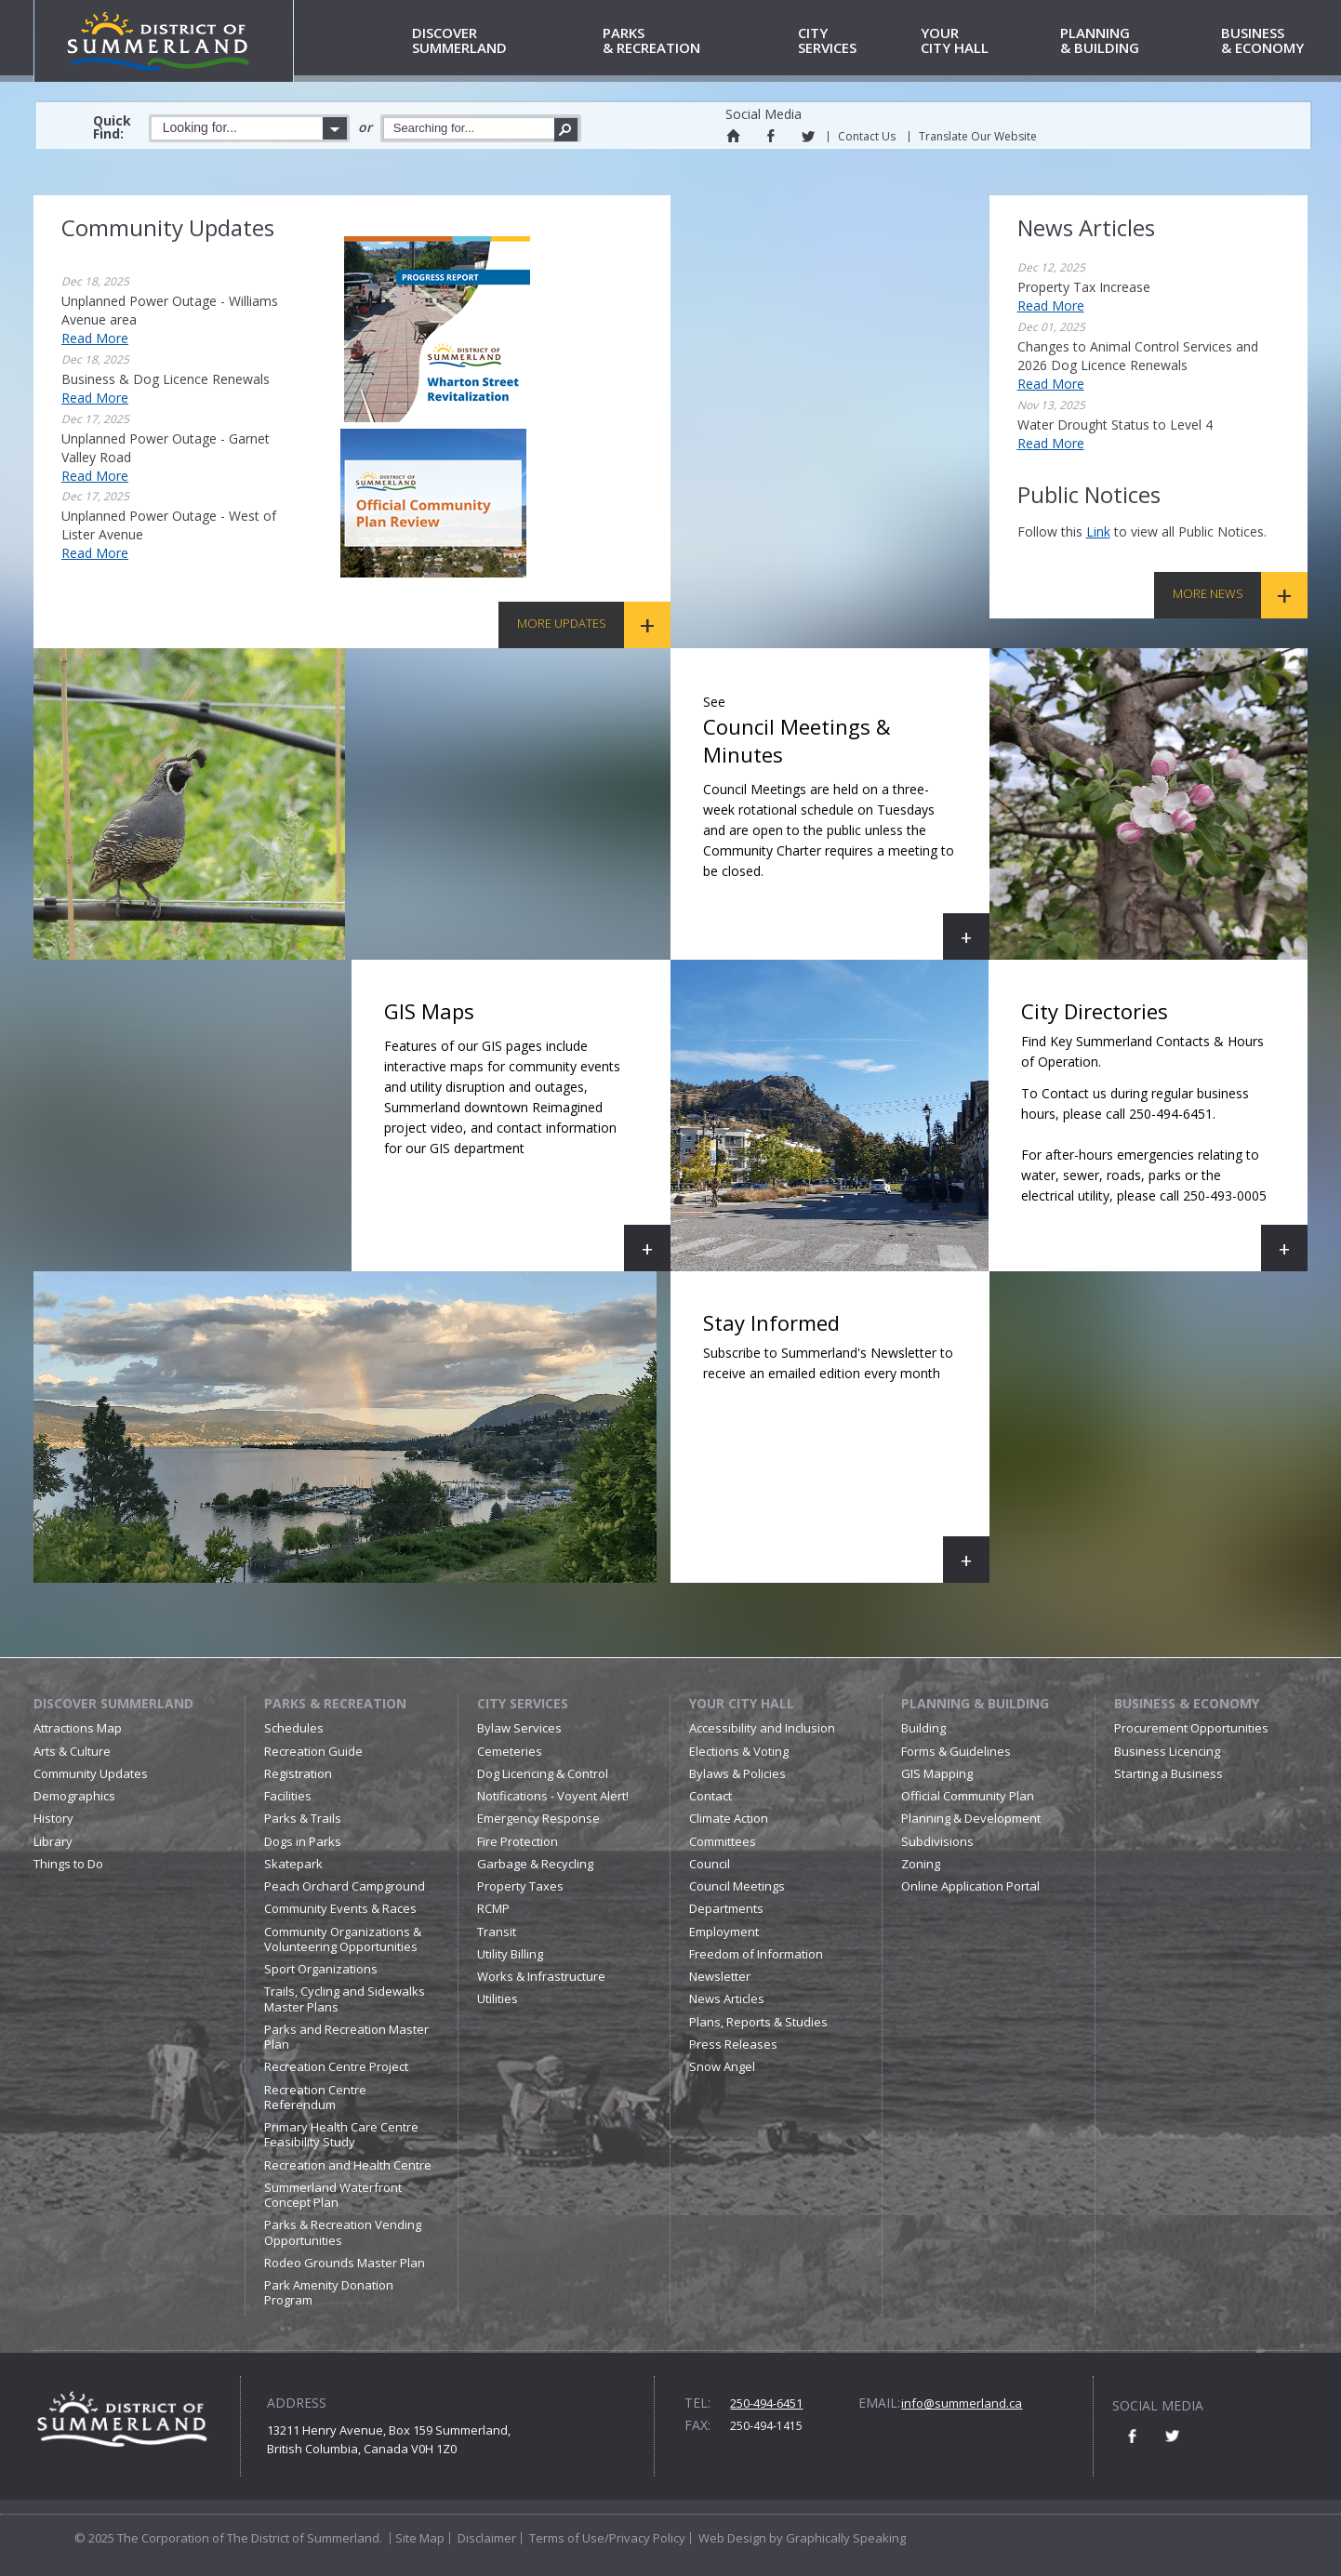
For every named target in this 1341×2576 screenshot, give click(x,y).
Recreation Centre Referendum (315, 2097)
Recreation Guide (313, 1751)
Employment (724, 1931)
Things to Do (68, 1863)
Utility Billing (510, 1953)
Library (53, 1841)
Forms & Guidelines (956, 1751)
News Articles (726, 1998)
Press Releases (733, 2044)
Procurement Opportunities (1191, 1728)
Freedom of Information (756, 1953)
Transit (496, 1931)
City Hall (987, 41)
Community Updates (90, 1773)
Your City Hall (741, 1703)
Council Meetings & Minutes (846, 822)
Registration (298, 1773)
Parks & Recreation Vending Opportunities (342, 2232)
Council (709, 1863)
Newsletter (719, 1976)
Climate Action (728, 1818)
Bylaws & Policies (737, 1773)
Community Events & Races (340, 1908)
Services (856, 41)
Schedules (294, 1728)
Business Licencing (1167, 1751)
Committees (722, 1841)
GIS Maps (527, 1134)
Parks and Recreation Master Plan (346, 2036)
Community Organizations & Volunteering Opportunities (342, 1939)
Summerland (504, 41)
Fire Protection (517, 1841)
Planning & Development (971, 1818)
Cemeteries (509, 1751)
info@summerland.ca (961, 2403)
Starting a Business (1168, 1773)
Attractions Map (77, 1728)
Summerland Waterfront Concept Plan (333, 2195)
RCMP (493, 1908)
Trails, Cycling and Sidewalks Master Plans (344, 1998)
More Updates (561, 623)
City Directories (1155, 1134)
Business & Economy (1186, 1703)
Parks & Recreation (335, 1703)
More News (1208, 593)
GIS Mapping (937, 1773)
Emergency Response (538, 1818)
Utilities (497, 1998)
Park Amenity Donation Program (328, 2292)
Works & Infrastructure (541, 1976)
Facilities (288, 1795)
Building (923, 1728)
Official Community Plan (967, 1795)
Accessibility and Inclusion (762, 1728)
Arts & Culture (72, 1751)
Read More (94, 338)
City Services (522, 1703)
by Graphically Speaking (836, 2538)
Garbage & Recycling (535, 1863)
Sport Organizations (321, 1968)
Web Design (732, 2538)
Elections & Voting (739, 1751)
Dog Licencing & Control (542, 1773)
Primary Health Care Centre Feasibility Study (341, 2134)
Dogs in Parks (302, 1841)
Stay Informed (846, 1445)
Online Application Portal (970, 1886)
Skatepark (293, 1863)
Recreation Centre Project (336, 2066)
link (1098, 531)
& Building (1137, 41)
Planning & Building (975, 1703)
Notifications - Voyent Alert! (553, 1795)
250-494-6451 (766, 2403)
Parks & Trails (302, 1818)
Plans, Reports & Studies (758, 2021)
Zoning (920, 1863)
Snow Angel (722, 2066)
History (53, 1818)
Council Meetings (737, 1886)
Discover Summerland (113, 1703)
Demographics (74, 1795)
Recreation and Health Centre (348, 2165)
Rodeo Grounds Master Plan (344, 2262)
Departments (726, 1908)
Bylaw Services (519, 1728)
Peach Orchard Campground (344, 1886)
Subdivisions (937, 1841)
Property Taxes (520, 1886)
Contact (710, 1795)
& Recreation (697, 41)
